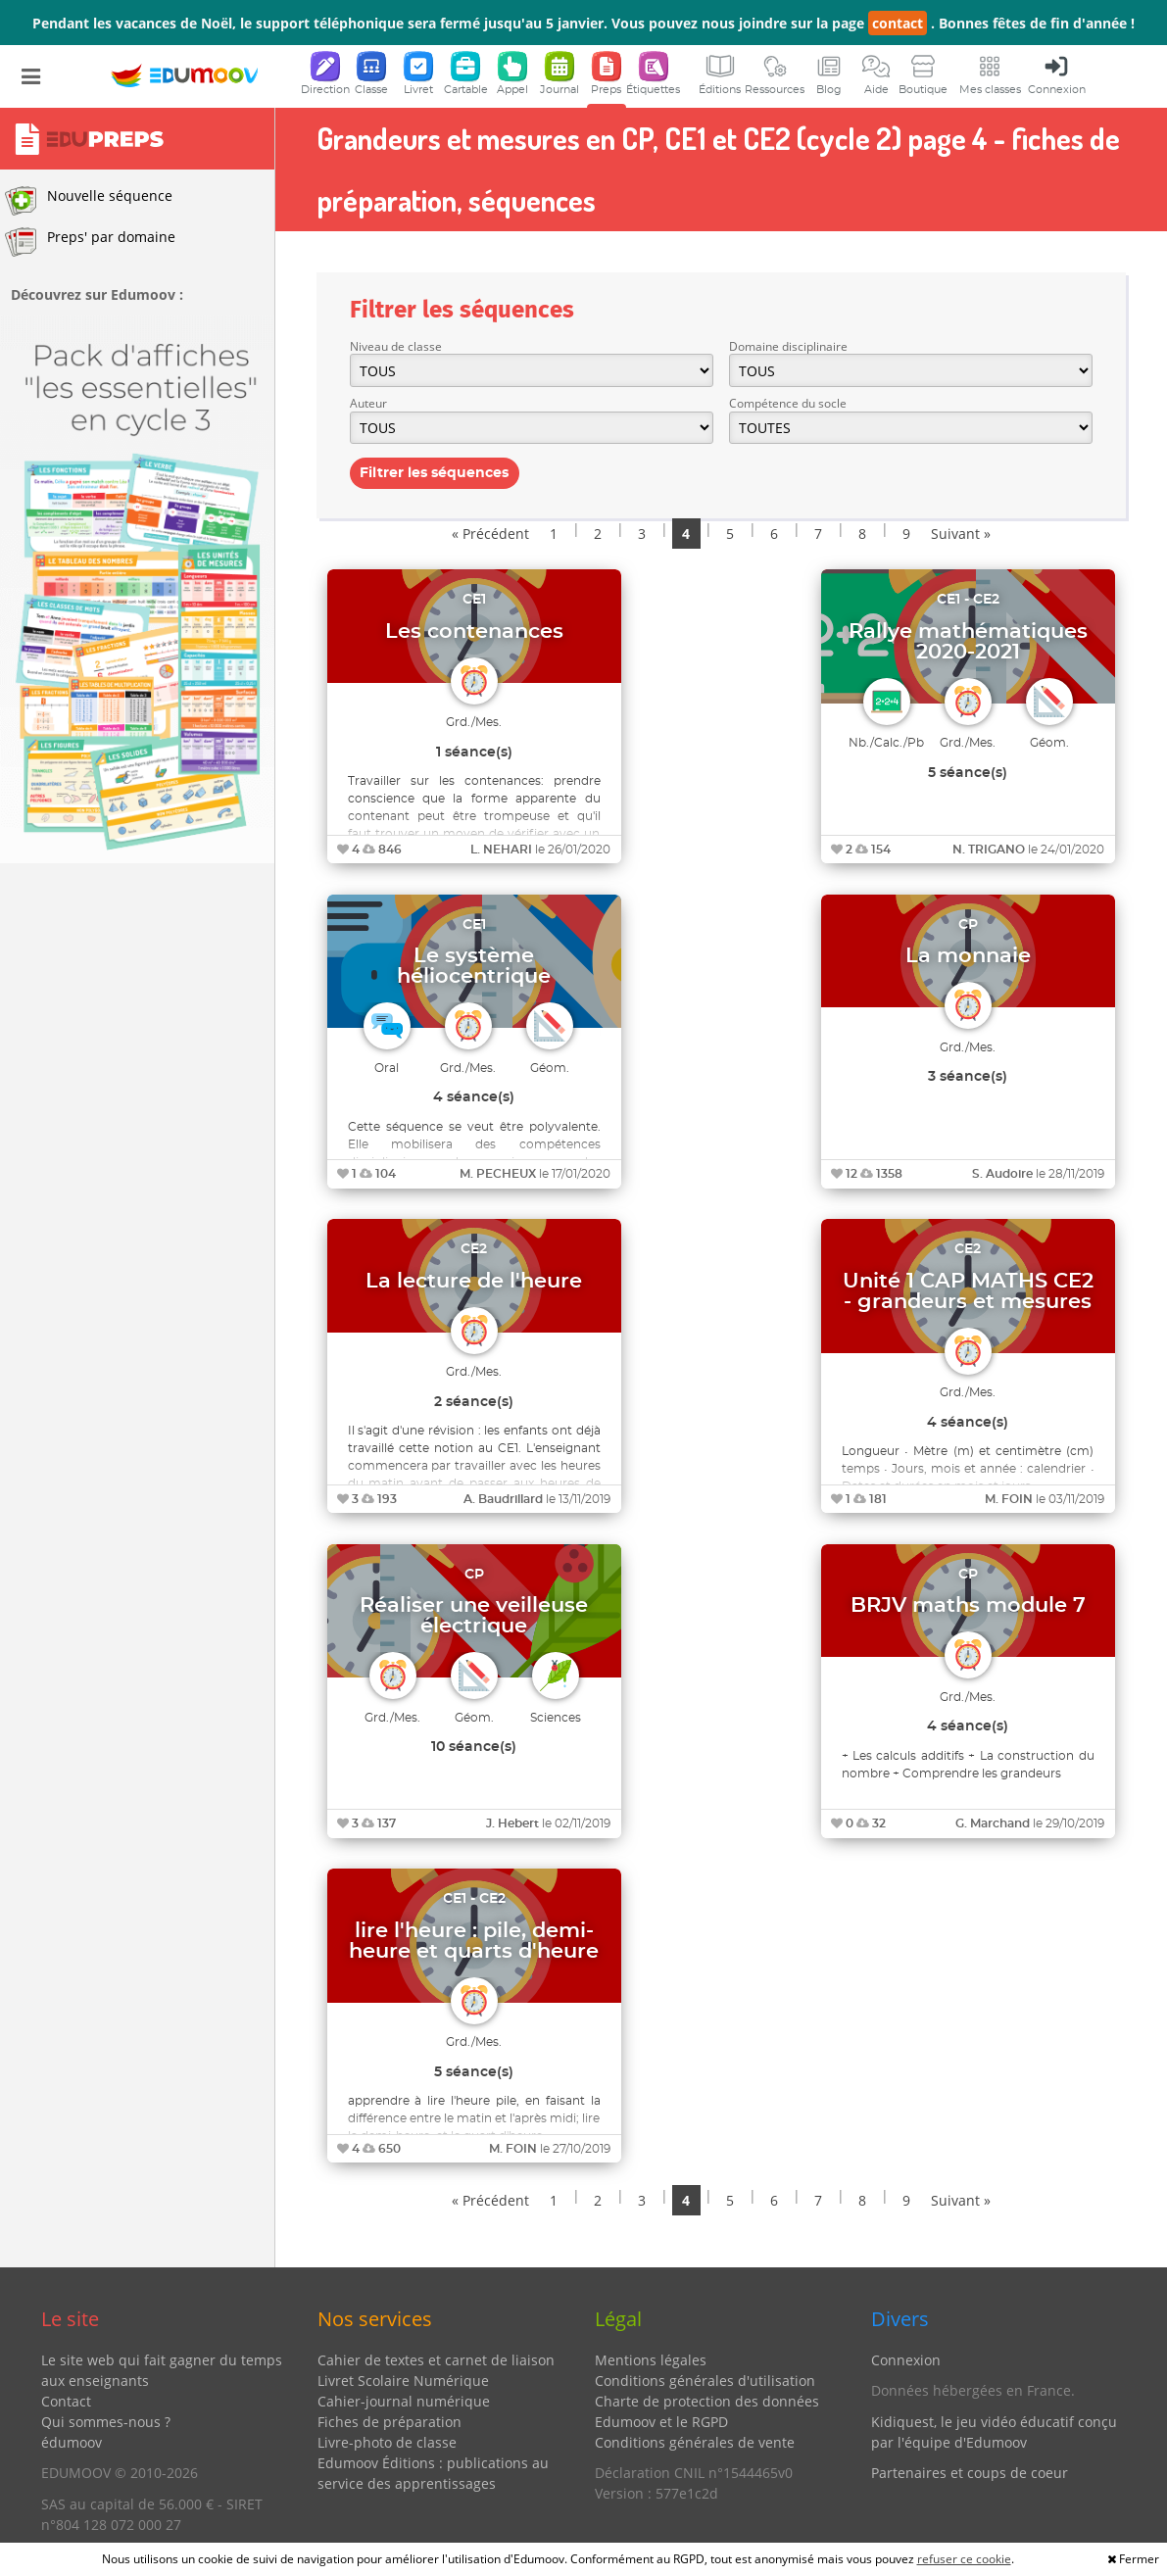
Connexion (906, 2360)
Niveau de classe (396, 346)
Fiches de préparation (389, 2421)
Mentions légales (650, 2360)
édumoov (71, 2442)
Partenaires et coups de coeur (969, 2472)
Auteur (368, 403)
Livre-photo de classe (387, 2442)
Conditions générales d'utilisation (705, 2380)
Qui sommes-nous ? (105, 2421)
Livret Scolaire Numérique (403, 2380)
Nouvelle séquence (88, 201)
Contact (66, 2401)
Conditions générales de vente (695, 2442)
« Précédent (490, 533)
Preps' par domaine (90, 242)
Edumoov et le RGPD (661, 2421)
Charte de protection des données (707, 2401)
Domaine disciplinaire (788, 346)
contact (897, 23)
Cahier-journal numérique (403, 2401)
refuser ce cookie (964, 2559)
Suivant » (961, 533)
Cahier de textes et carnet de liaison (436, 2360)
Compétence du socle (788, 403)
